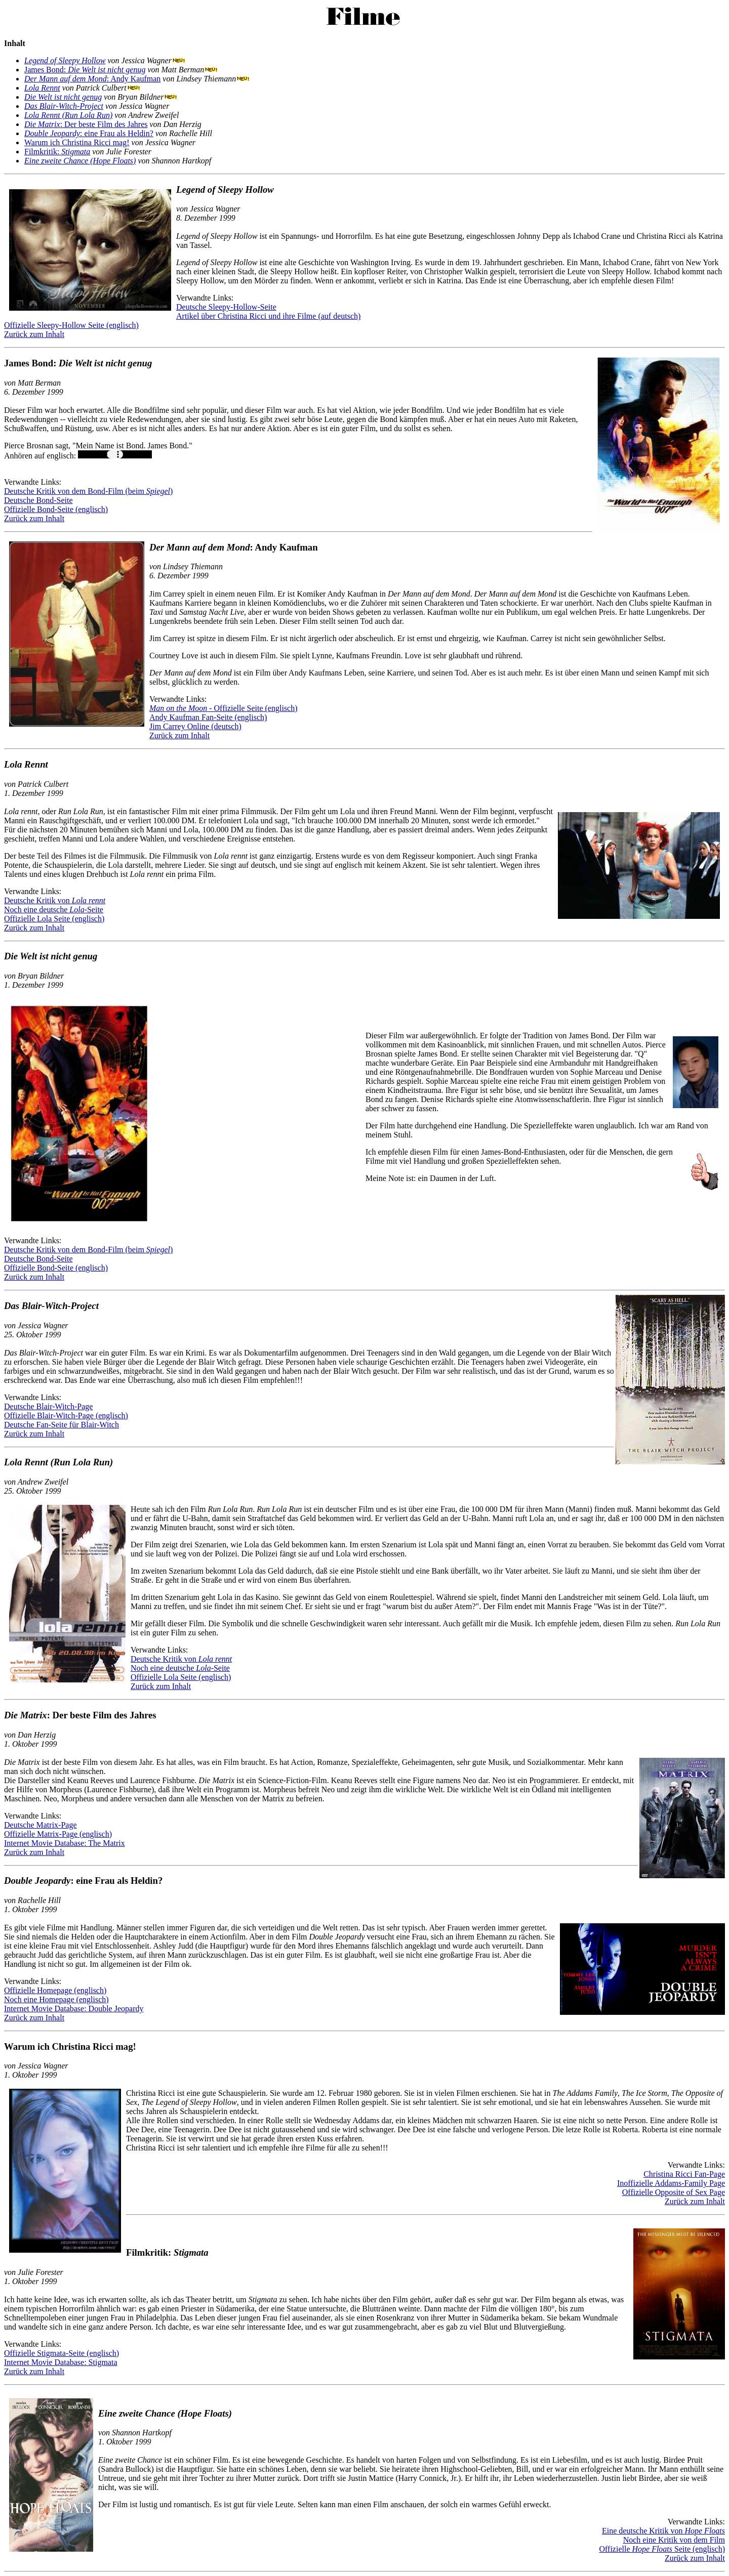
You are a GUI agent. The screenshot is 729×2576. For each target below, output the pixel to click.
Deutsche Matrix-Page (40, 1825)
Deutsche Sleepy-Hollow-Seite (226, 307)
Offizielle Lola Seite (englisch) (54, 918)
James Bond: (84, 69)
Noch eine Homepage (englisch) (56, 1999)
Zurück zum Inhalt (34, 334)
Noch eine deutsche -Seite (53, 909)
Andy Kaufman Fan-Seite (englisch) (208, 717)
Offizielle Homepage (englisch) (55, 1990)
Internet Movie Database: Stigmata (60, 2362)
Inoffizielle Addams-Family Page (671, 2183)
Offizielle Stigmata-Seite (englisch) (61, 2353)
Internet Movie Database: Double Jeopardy (73, 2008)
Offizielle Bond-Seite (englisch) (56, 509)
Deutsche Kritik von (54, 900)
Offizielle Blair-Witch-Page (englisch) (66, 1415)
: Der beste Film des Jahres (86, 124)
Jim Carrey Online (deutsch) (195, 726)
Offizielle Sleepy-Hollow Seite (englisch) (71, 325)
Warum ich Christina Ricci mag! (77, 142)
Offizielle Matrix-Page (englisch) (58, 1834)
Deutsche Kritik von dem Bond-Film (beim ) (88, 491)
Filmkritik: (57, 151)
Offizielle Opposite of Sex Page (673, 2192)
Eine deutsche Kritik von (663, 2530)
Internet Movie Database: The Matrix (64, 1843)
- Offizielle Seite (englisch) (223, 708)
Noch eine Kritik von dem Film (674, 2540)
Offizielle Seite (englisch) (662, 2549)
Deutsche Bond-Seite (38, 500)
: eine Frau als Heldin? (88, 133)
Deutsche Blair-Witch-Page (48, 1406)
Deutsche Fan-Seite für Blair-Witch (61, 1424)
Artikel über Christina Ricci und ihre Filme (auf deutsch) (268, 316)
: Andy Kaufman (92, 78)
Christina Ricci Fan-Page (684, 2174)
